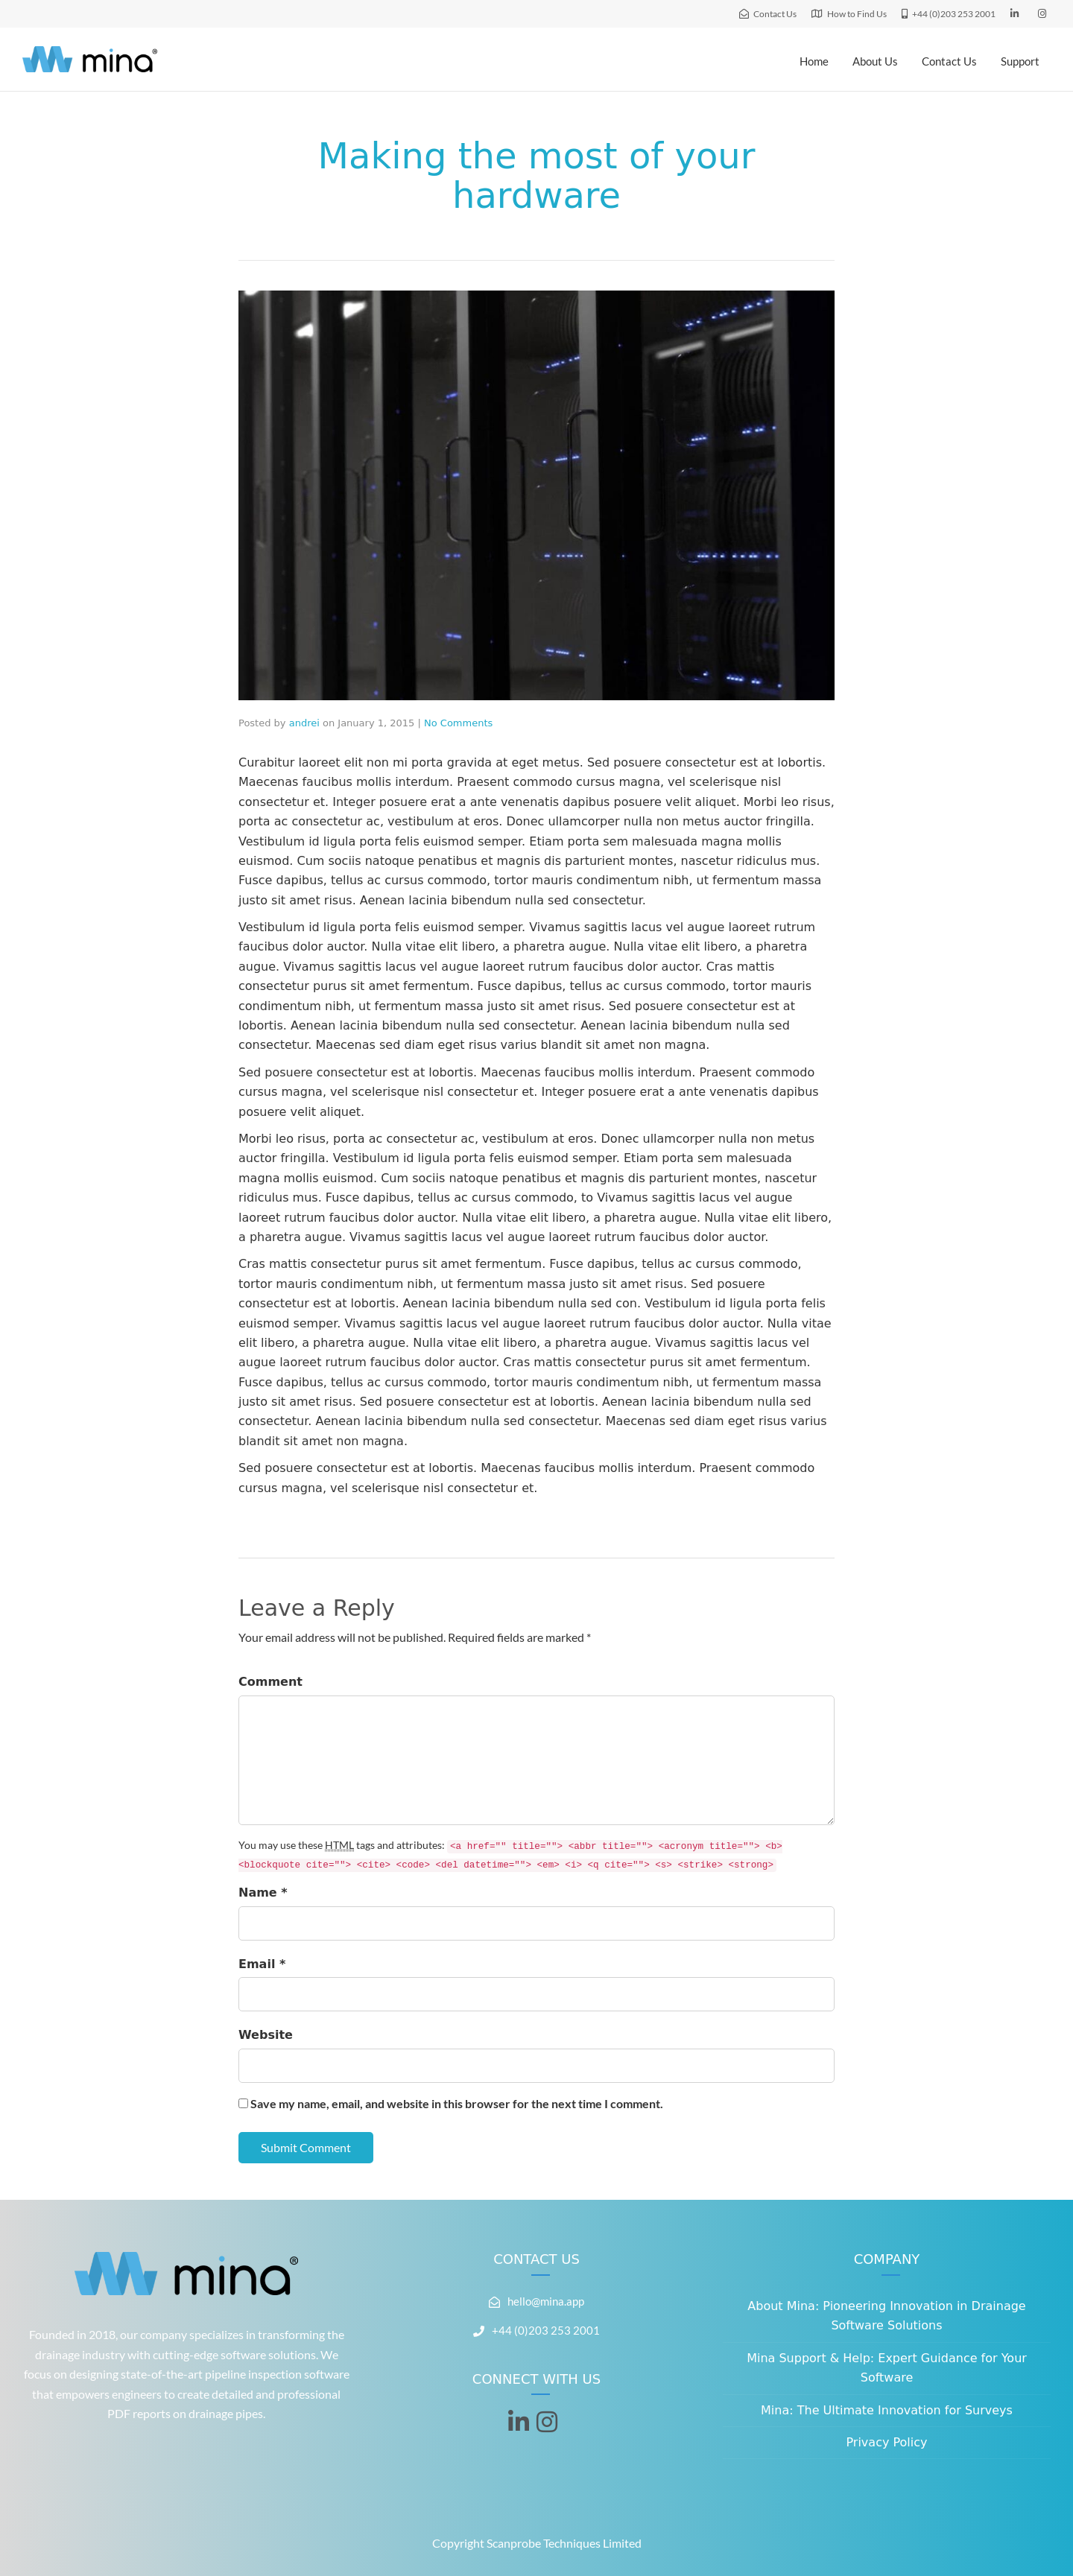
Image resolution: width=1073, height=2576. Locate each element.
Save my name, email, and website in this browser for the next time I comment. (456, 2103)
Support (1020, 61)
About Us (875, 61)
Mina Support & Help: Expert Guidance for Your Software (887, 2368)
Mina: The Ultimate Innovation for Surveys (887, 2410)
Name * (263, 1892)
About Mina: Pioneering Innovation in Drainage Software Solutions (886, 2315)
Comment (270, 1682)
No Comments (458, 723)
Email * (261, 1964)
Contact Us (949, 61)
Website (265, 2035)
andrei (304, 723)
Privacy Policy (886, 2442)
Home (814, 61)
